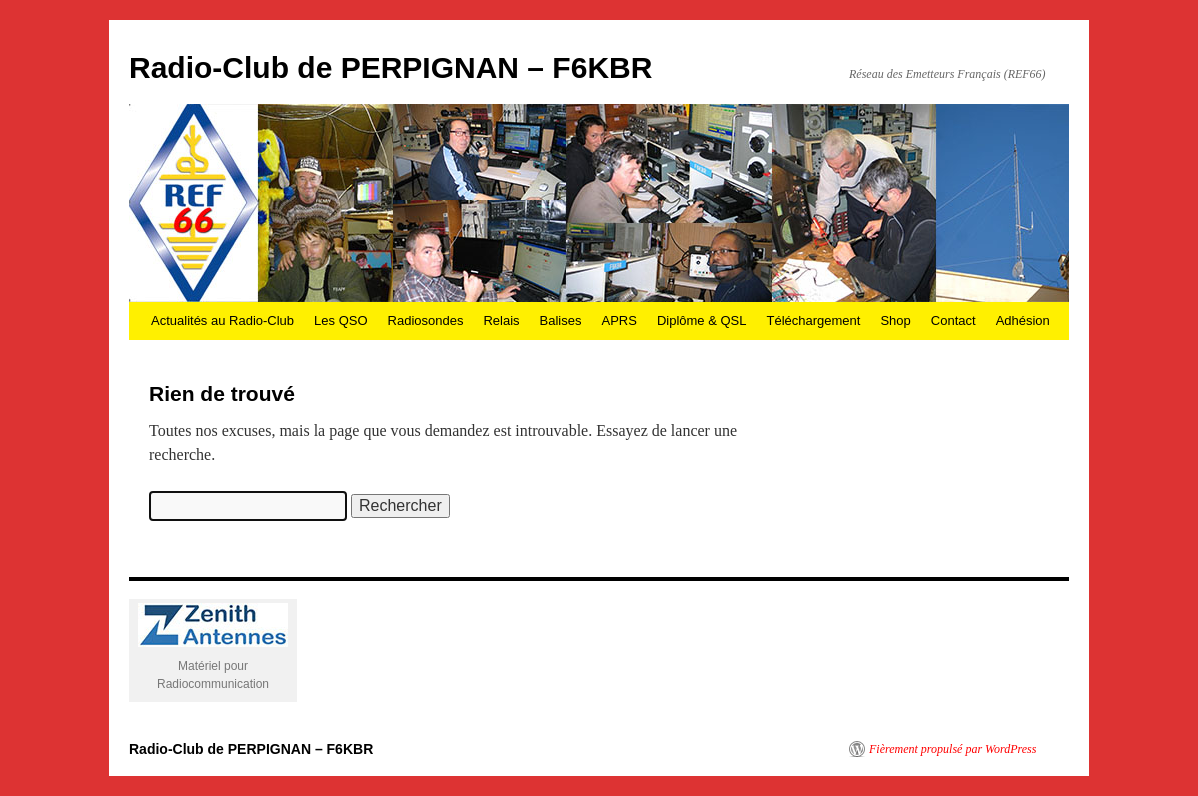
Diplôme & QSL (702, 320)
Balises (561, 320)
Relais (501, 320)
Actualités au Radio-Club (222, 320)
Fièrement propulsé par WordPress (952, 749)
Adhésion (1023, 320)
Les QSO (340, 320)
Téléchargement (813, 320)
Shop (895, 320)
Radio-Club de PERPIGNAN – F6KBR (390, 67)
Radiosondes (426, 320)
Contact (953, 320)
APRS (618, 320)
